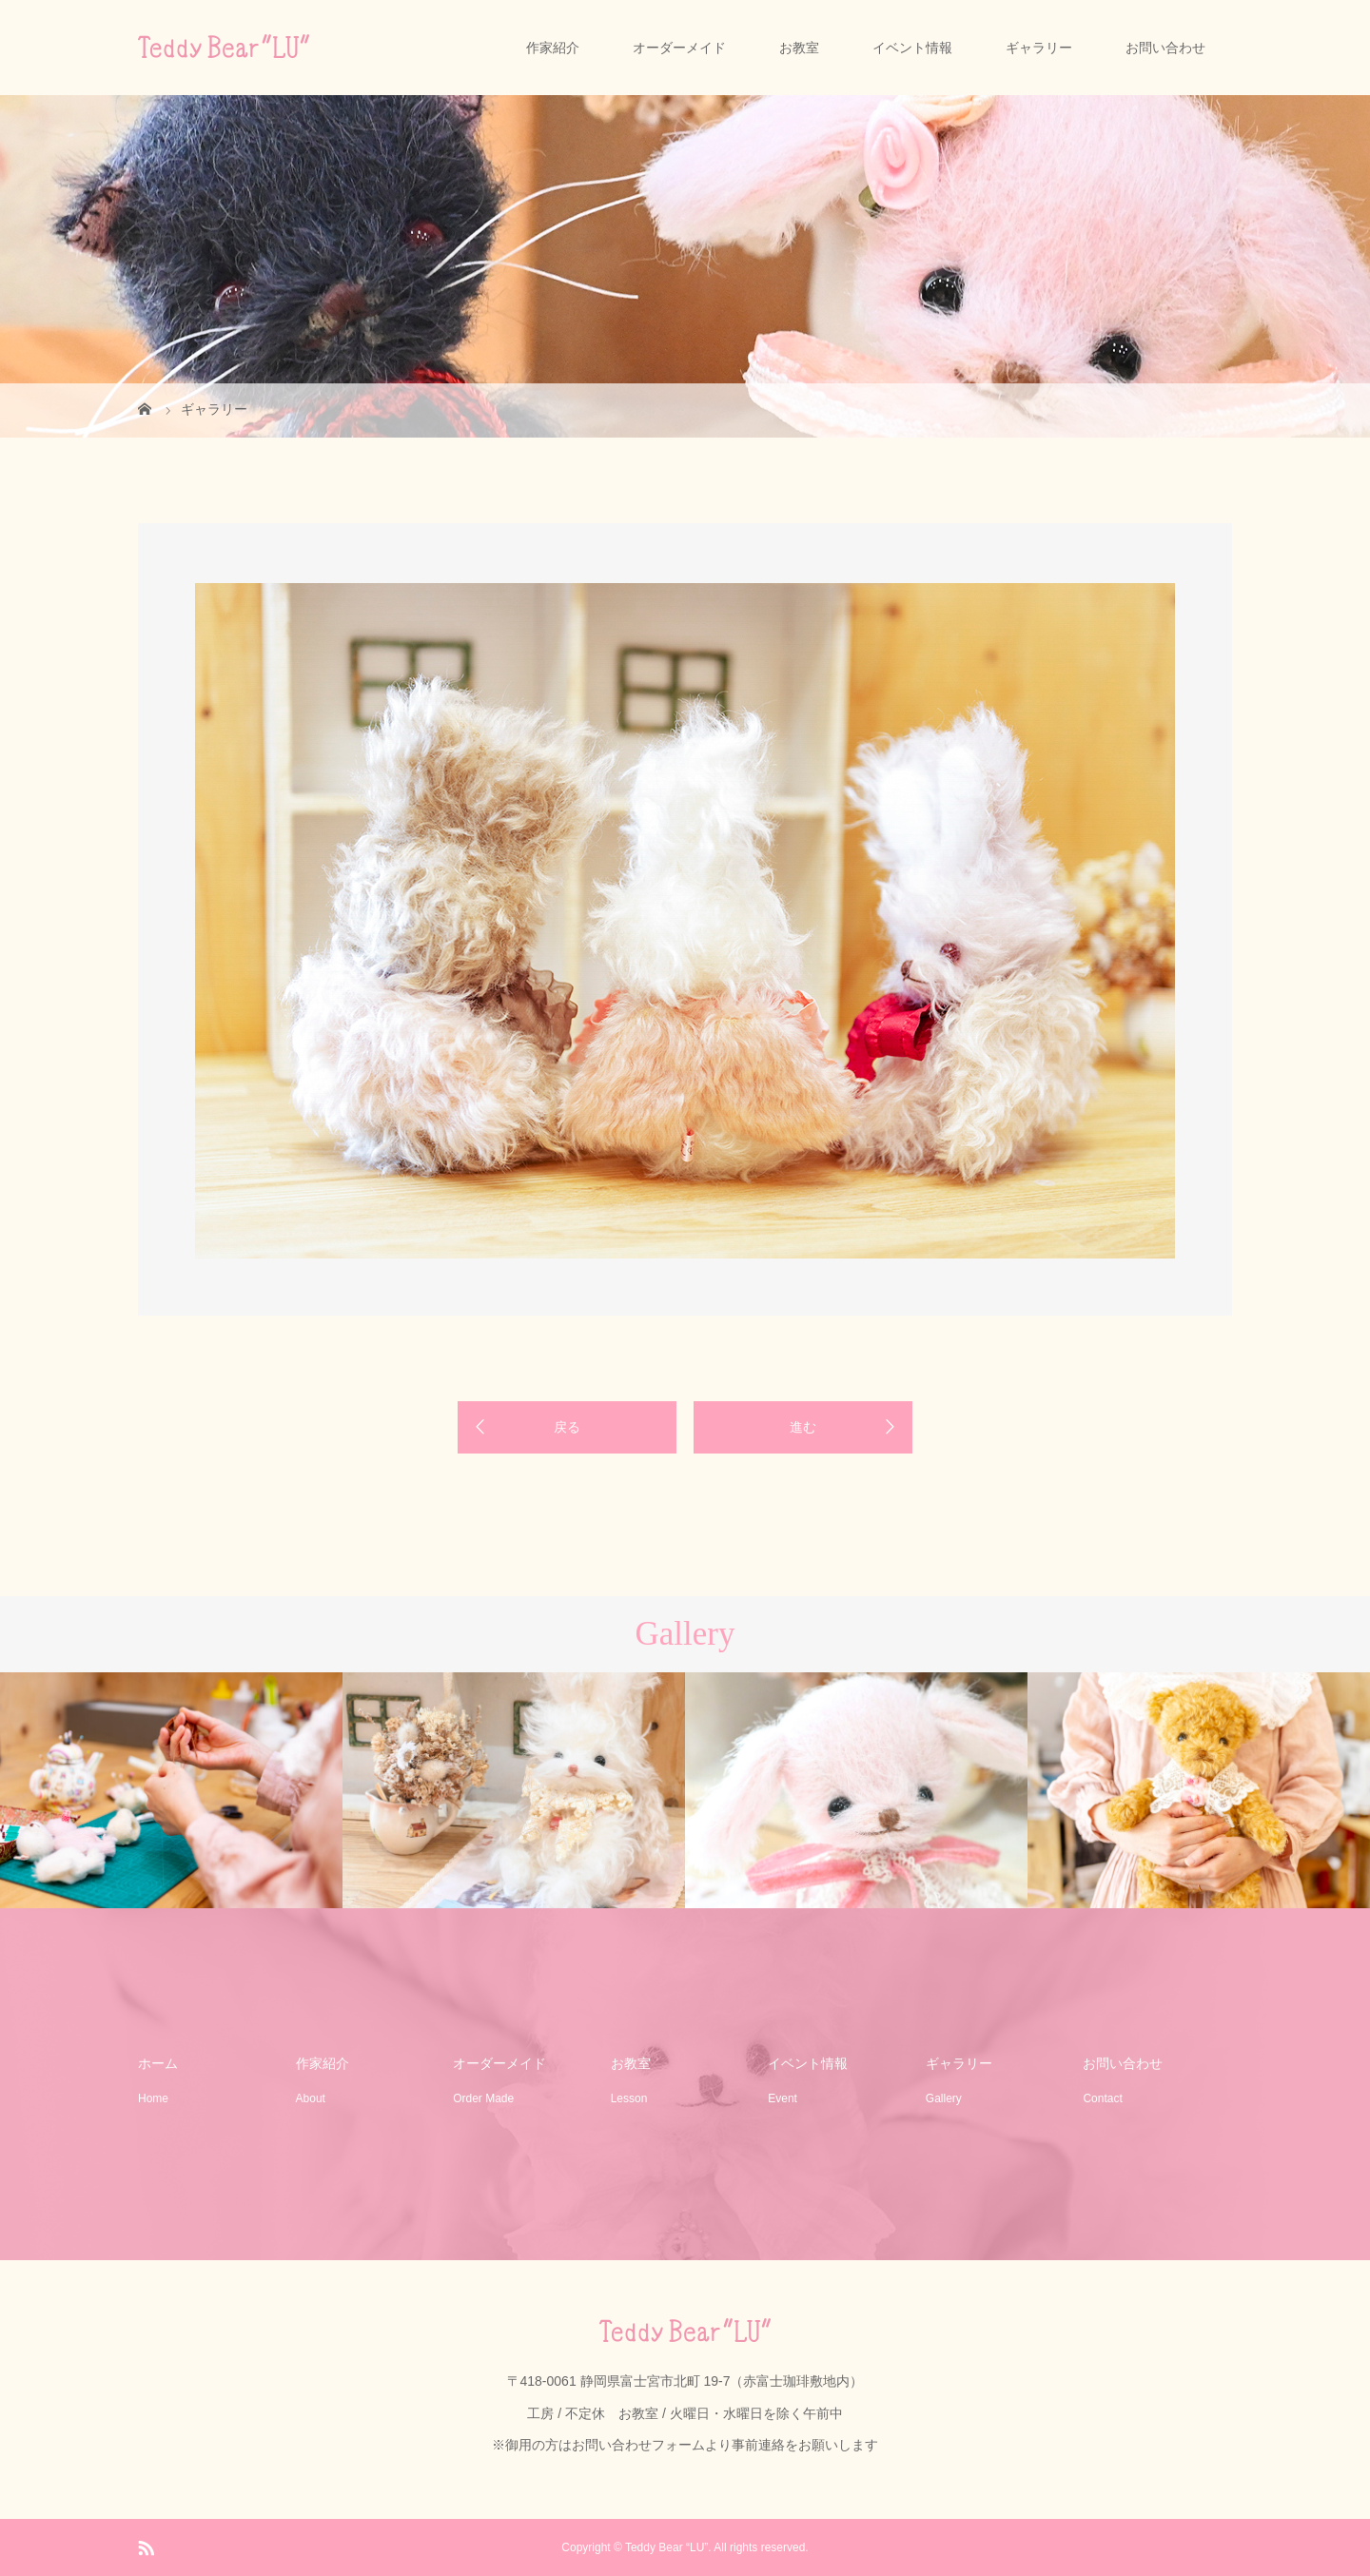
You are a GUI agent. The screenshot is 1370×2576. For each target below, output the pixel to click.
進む (803, 1426)
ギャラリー (1039, 47)
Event (782, 2098)
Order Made (483, 2098)
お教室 (799, 47)
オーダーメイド (679, 47)
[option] (685, 921)
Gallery (944, 2098)
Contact (1102, 2098)
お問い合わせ (1165, 47)
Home (153, 2098)
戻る (567, 1426)
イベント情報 (912, 47)
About (310, 2098)
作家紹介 (552, 47)
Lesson (629, 2098)
